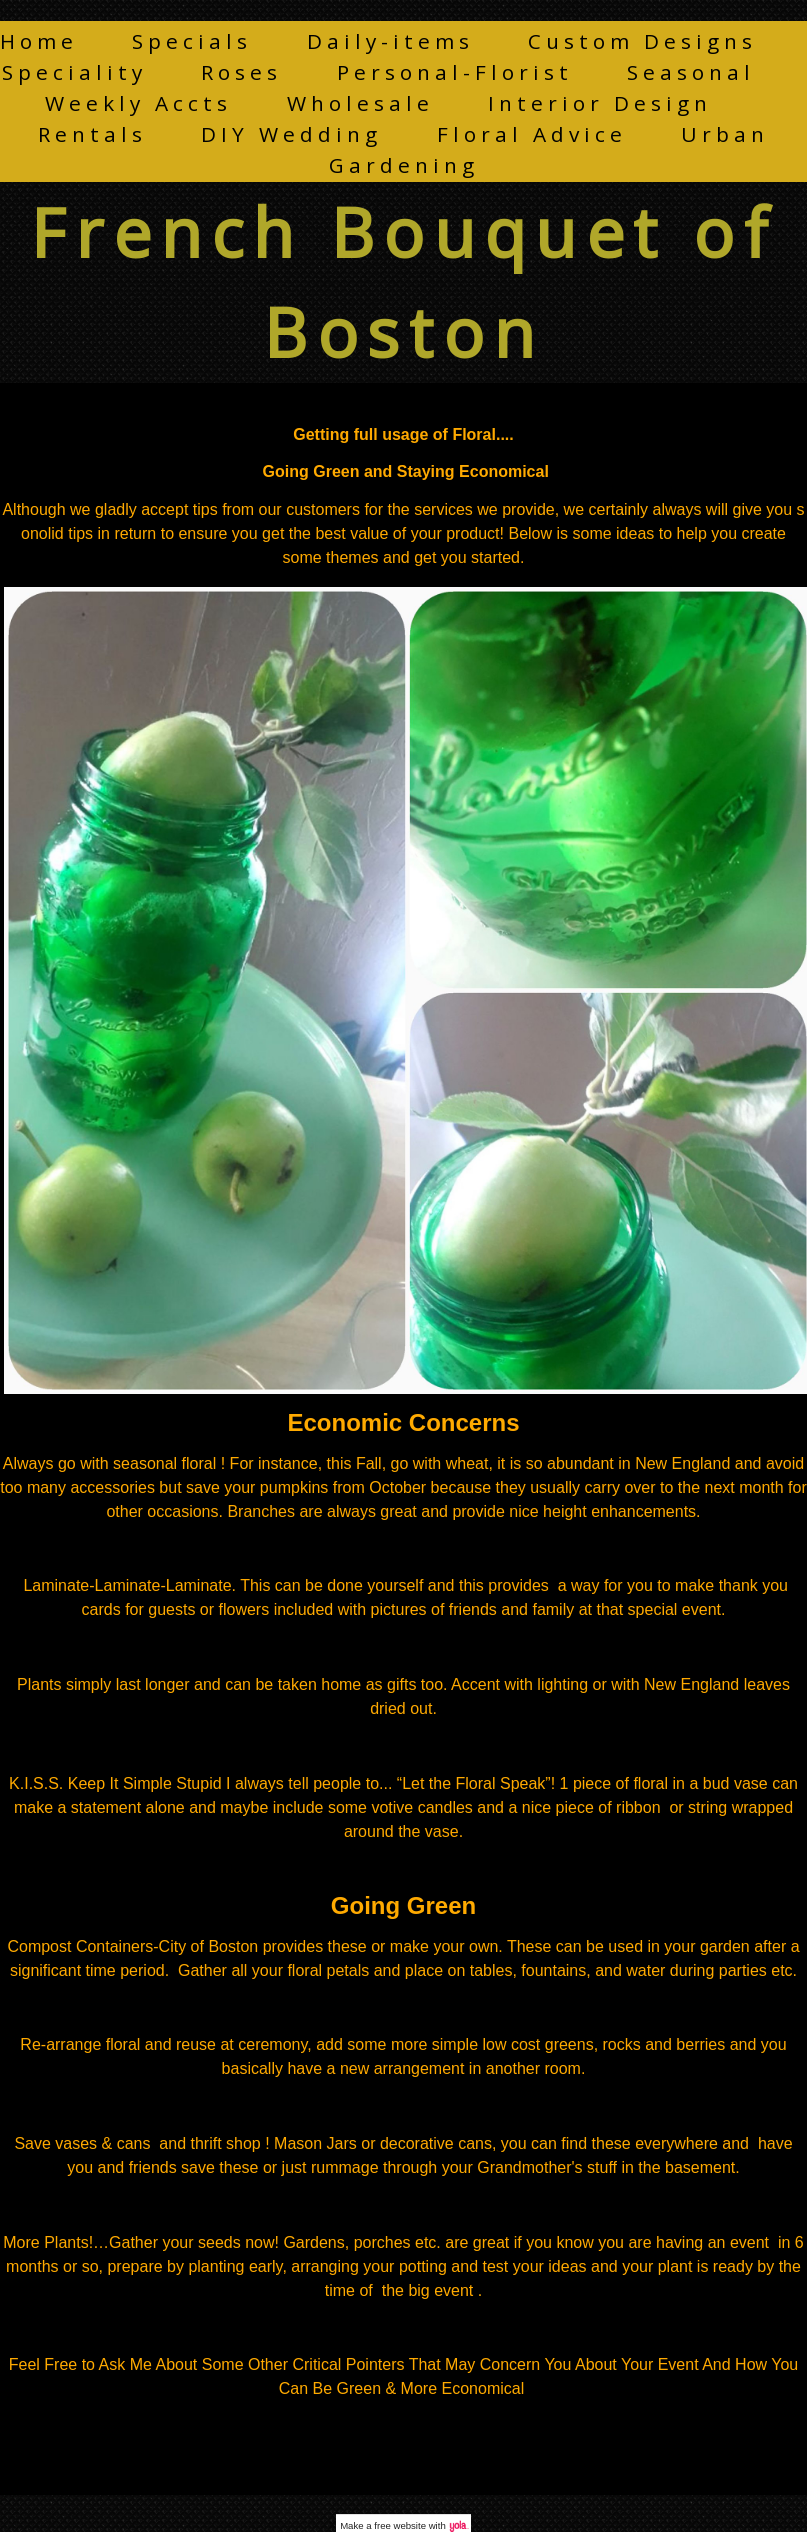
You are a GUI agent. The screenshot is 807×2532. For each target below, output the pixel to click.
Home (39, 41)
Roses (241, 72)
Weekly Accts (138, 103)
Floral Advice (532, 134)
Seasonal (691, 72)
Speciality (74, 72)
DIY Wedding (291, 134)
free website (400, 2525)
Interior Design (600, 103)
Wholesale (360, 103)
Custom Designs (642, 41)
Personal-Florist (455, 72)
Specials (192, 41)
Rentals (92, 134)
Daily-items (390, 41)
